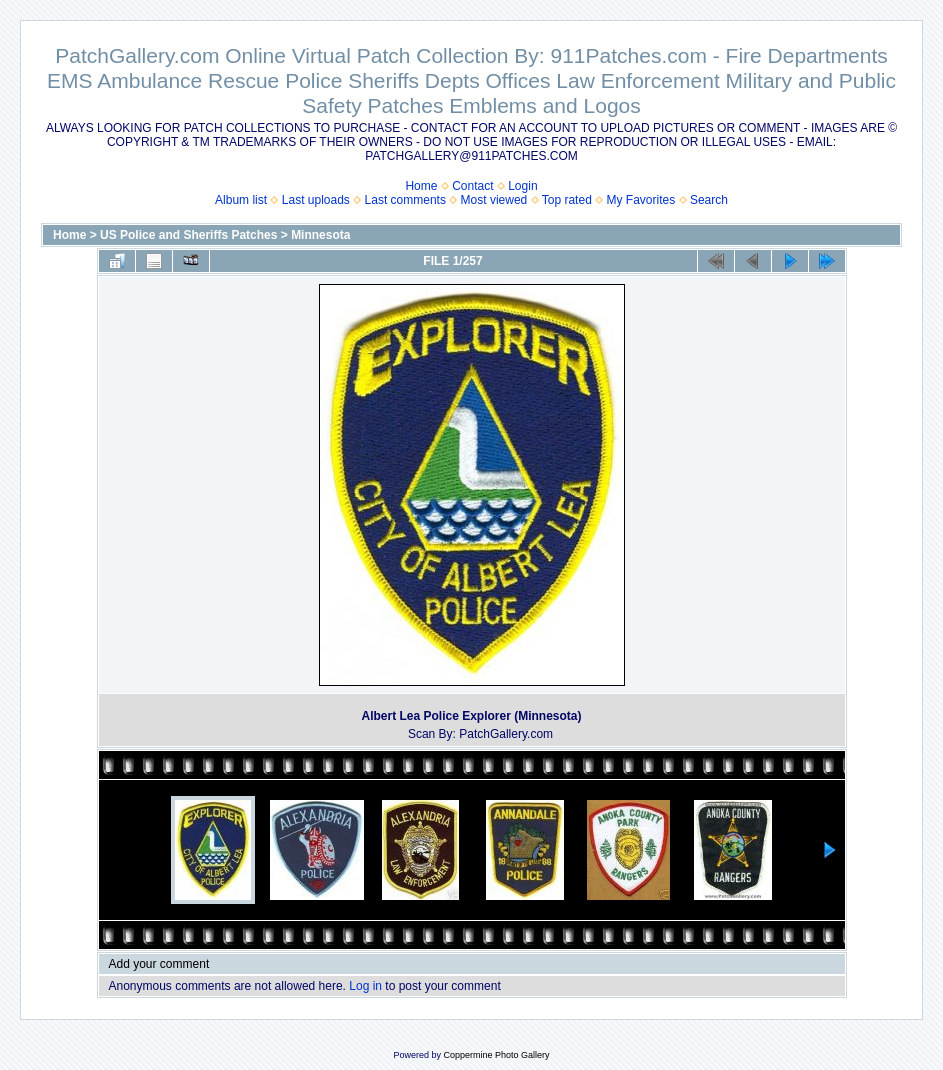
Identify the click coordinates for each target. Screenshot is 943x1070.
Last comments (405, 200)
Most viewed (494, 200)
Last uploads (316, 200)
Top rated (567, 200)
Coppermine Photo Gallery (496, 1055)
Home (421, 186)
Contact (472, 186)
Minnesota (320, 235)
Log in (365, 986)
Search (709, 200)
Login (522, 186)
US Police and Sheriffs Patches (188, 235)
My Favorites (641, 200)
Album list (241, 200)
